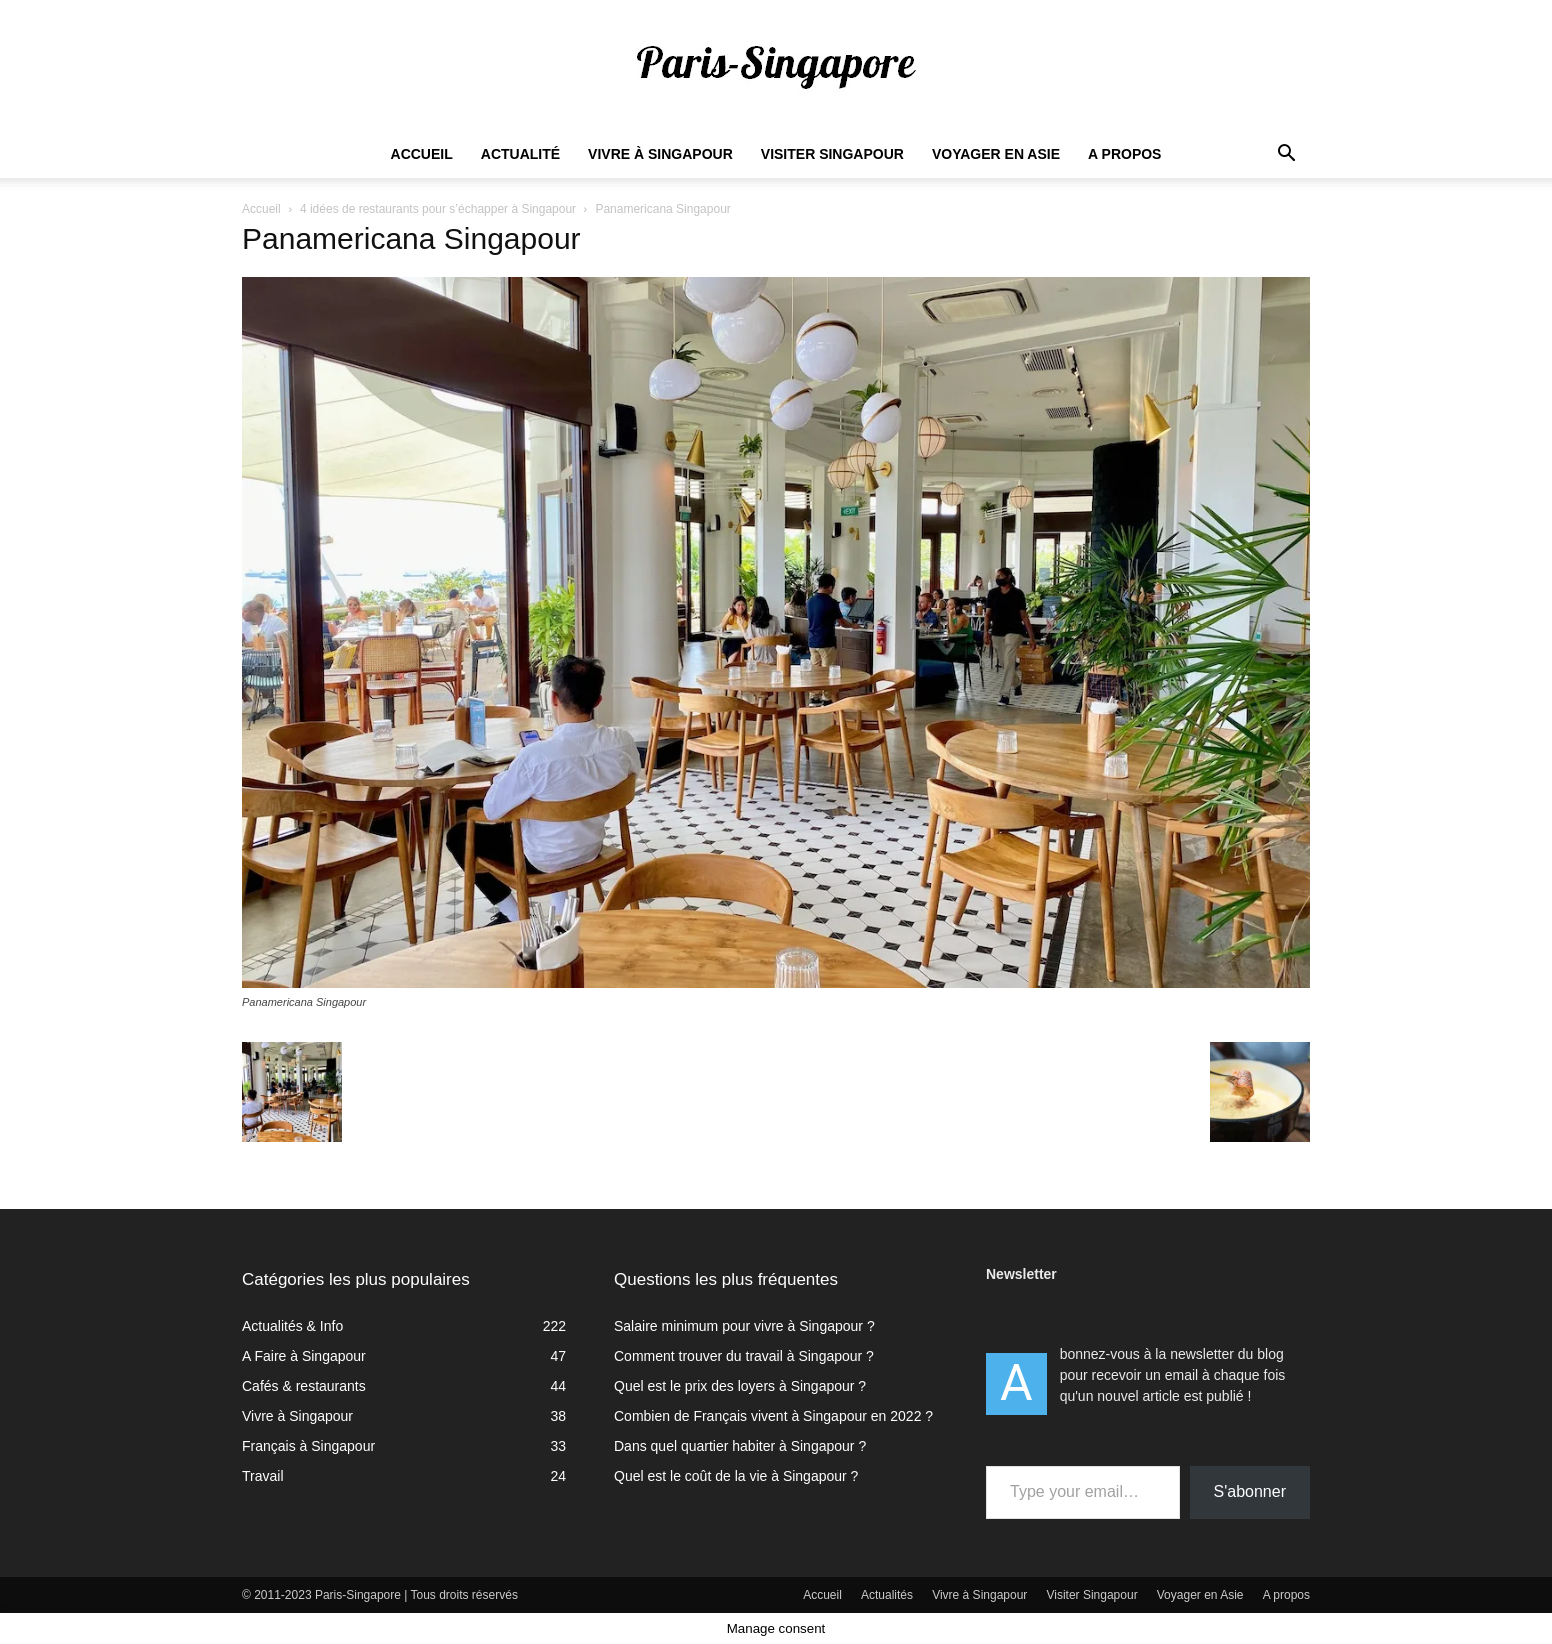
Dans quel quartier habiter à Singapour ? (740, 1446)
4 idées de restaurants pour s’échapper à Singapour (438, 209)
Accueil (422, 154)
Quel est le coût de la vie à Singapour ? (736, 1476)
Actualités (887, 1595)
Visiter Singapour (832, 154)
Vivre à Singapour (660, 154)
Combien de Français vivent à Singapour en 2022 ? (773, 1416)
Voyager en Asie (996, 154)
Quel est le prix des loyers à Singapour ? (740, 1386)
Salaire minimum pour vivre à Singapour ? (744, 1326)
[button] (1286, 155)
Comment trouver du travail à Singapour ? (744, 1356)
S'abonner (1250, 1491)
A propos (1124, 154)
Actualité (520, 154)
